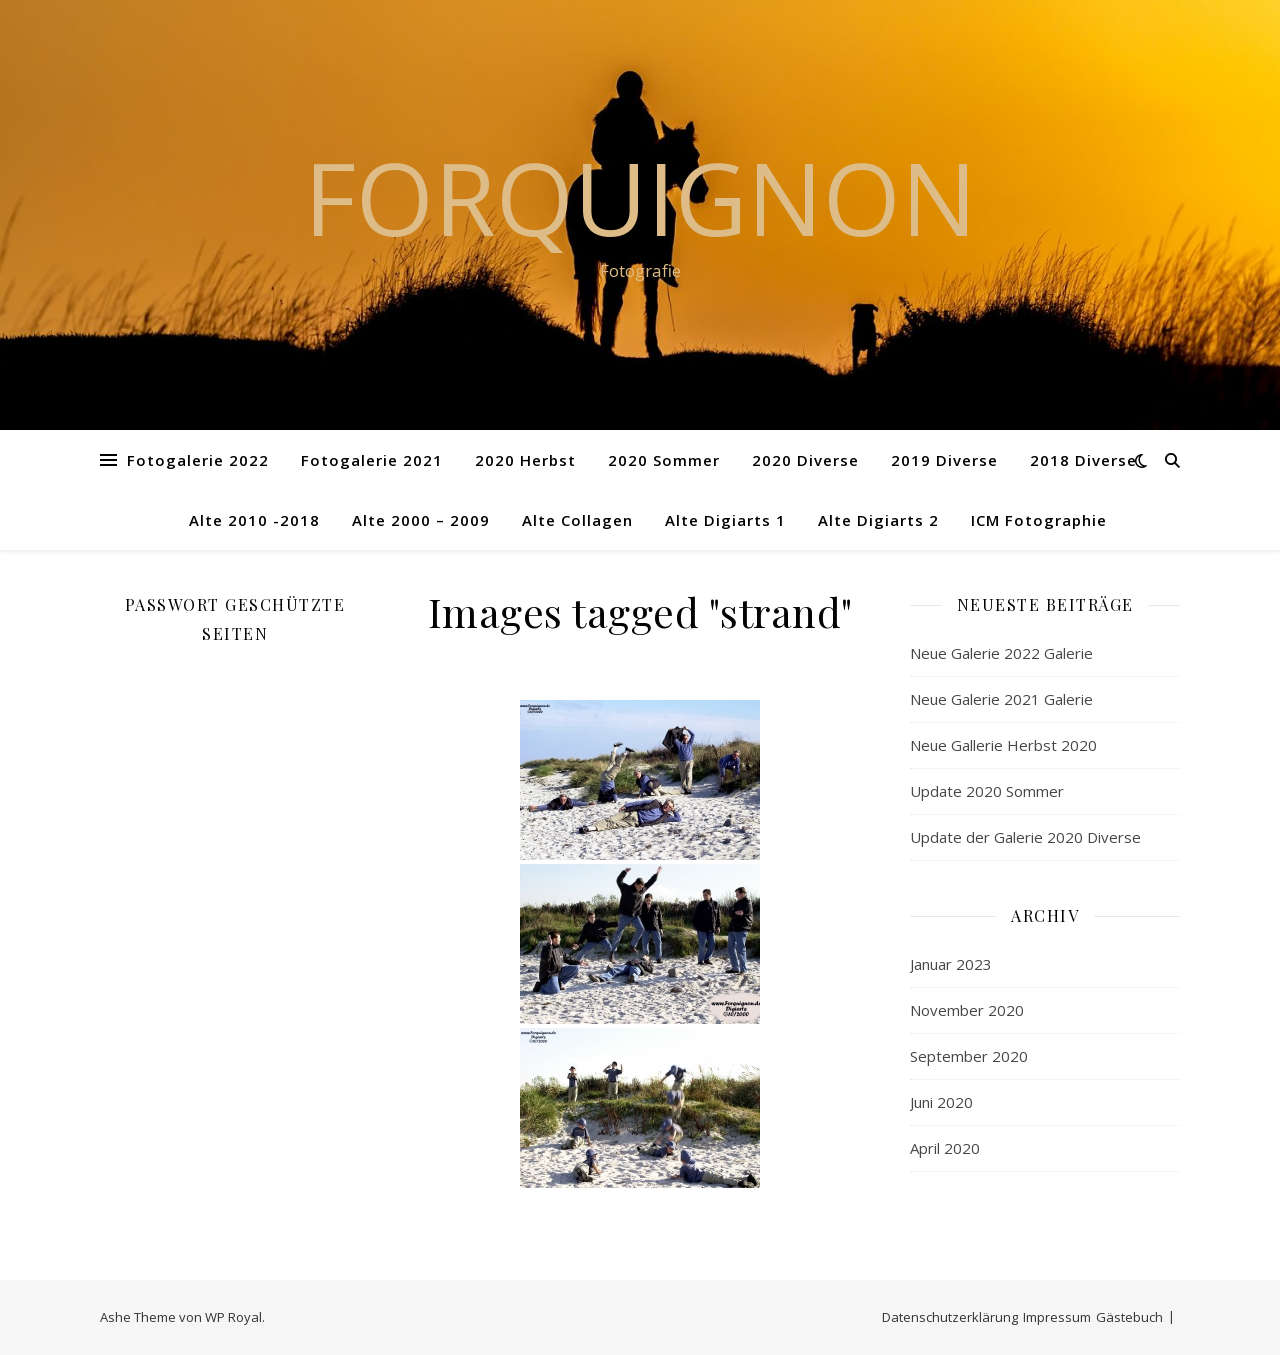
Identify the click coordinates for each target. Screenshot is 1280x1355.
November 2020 (967, 1010)
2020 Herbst (525, 460)
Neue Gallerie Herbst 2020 (1003, 745)
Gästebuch (1129, 1317)
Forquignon (640, 197)
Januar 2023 (951, 964)
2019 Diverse (944, 460)
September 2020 (969, 1056)
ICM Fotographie (1039, 520)
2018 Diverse (1083, 460)
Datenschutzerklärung (950, 1317)
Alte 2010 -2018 (254, 520)
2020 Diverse (805, 460)
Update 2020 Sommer (987, 791)
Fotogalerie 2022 (198, 460)
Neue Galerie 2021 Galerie (1001, 699)
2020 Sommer (664, 460)
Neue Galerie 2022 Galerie (1001, 653)
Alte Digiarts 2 (878, 520)
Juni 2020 (941, 1102)
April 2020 (945, 1148)
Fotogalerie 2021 (372, 460)
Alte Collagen (577, 520)
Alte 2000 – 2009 (421, 520)
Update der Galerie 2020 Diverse (1025, 837)
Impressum (1057, 1317)
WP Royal (233, 1317)
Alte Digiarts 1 (725, 520)
